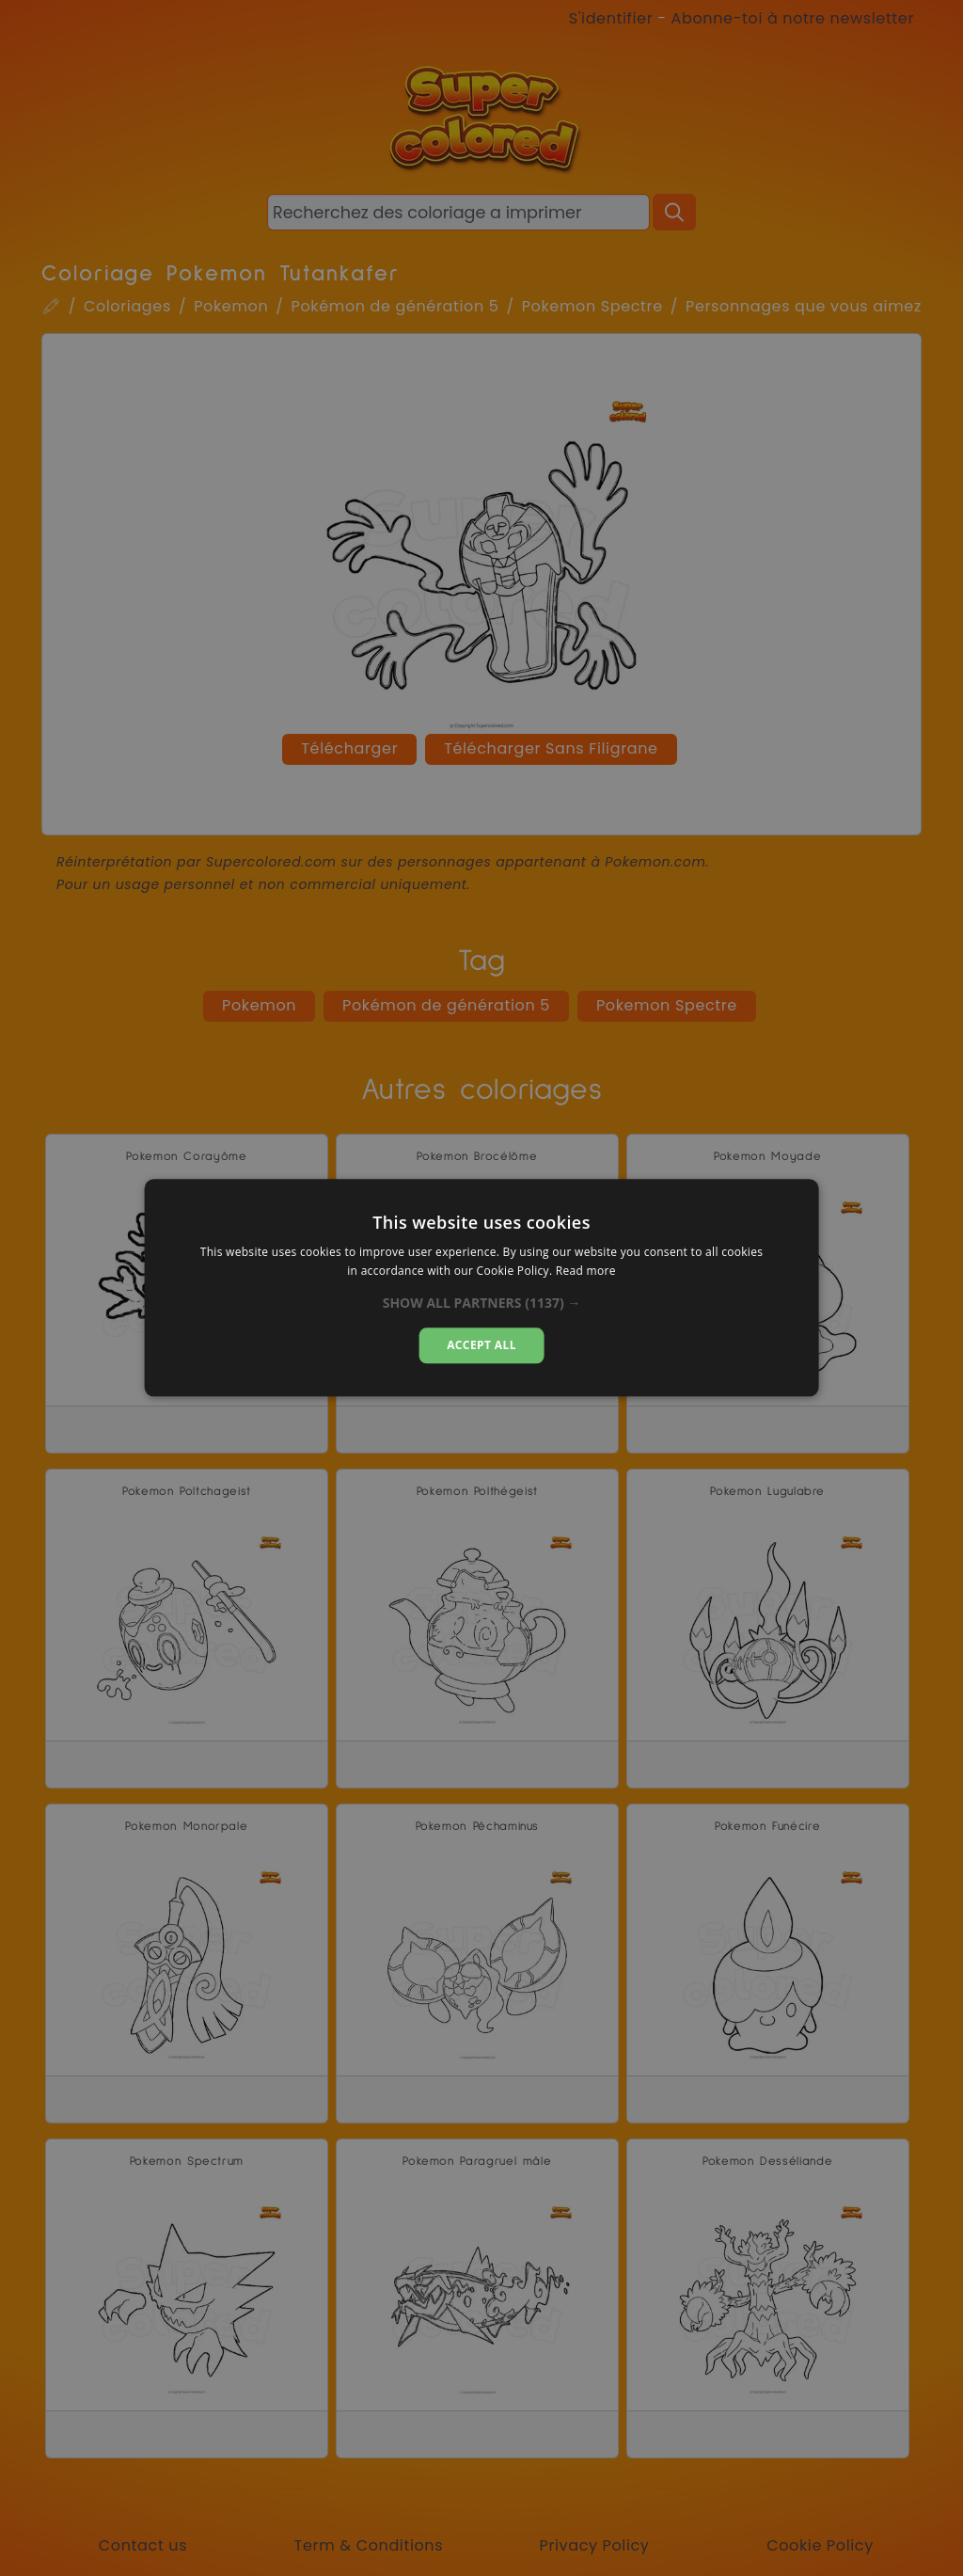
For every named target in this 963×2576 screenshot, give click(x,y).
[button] (482, 1303)
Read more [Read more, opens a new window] (586, 1272)
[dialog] (482, 1287)
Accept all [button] (481, 1345)
